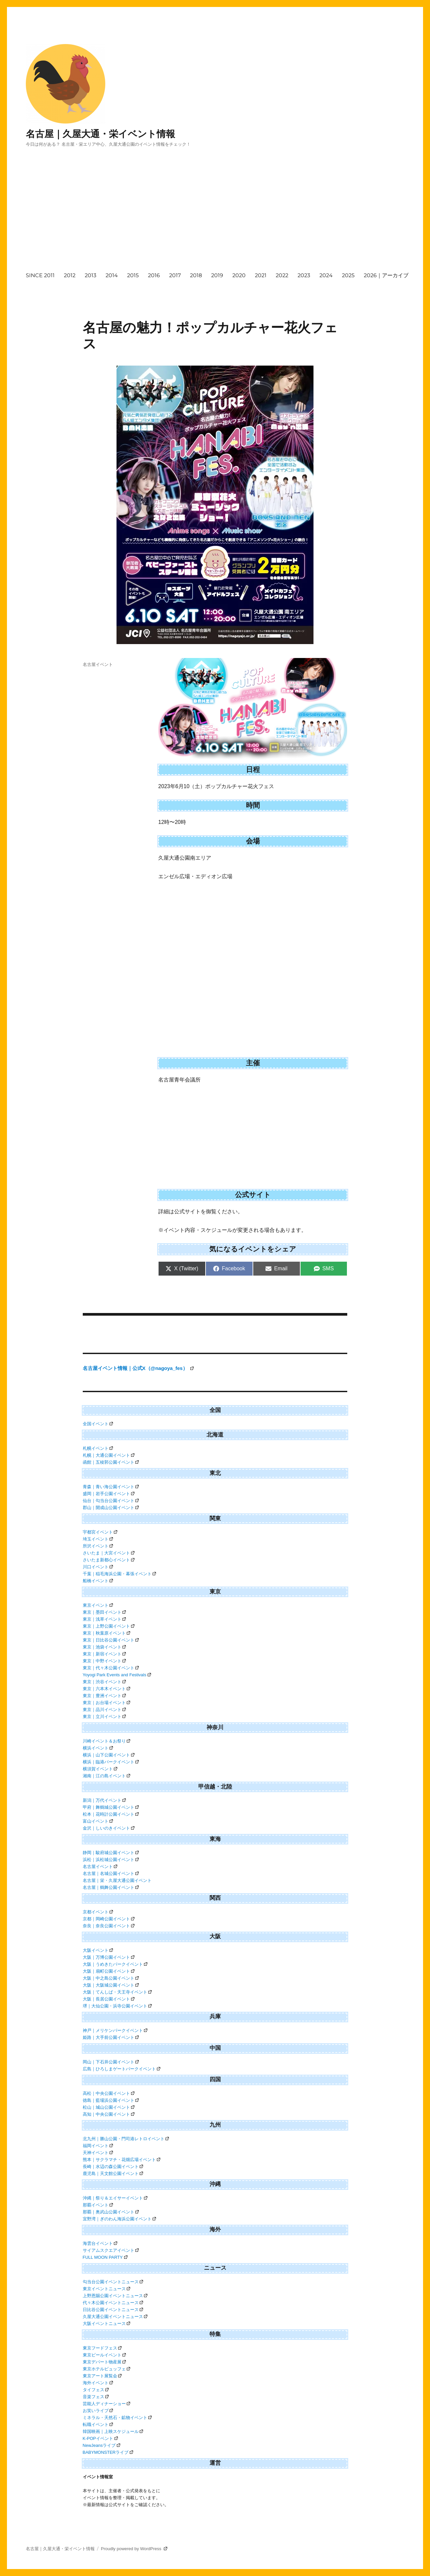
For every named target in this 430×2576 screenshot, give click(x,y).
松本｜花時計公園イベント (111, 1814)
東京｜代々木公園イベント (111, 1667)
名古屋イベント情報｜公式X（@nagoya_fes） (138, 1368)
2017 (175, 275)
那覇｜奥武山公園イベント (111, 2211)
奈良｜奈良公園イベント (109, 1925)
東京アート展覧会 (102, 2375)
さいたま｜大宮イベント (109, 1552)
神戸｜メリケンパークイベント (115, 2030)
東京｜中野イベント (104, 1660)
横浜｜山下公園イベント (109, 1754)
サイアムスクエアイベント (111, 2250)
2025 (348, 275)
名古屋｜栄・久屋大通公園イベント (117, 1880)
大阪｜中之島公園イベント (111, 1978)
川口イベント (98, 1566)
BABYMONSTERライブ (108, 2452)
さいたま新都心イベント (109, 1559)
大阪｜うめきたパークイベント (115, 1964)
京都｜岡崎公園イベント (109, 1918)
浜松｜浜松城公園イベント (111, 1859)
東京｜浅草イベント (104, 1619)
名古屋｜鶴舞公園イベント (111, 1887)
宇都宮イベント (100, 1532)
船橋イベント (98, 1580)
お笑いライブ (98, 2410)
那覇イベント (98, 2204)
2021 (260, 275)
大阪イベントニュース (106, 2323)
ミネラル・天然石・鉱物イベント (117, 2417)
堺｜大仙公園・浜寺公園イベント (117, 2005)
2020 (239, 275)
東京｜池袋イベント (104, 1646)
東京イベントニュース (106, 2288)
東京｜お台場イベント (106, 1702)
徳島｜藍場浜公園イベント (111, 2100)
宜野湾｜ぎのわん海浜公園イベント (119, 2218)
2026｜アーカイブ (386, 275)
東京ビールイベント (104, 2354)
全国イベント (98, 1423)
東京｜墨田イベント (104, 1612)
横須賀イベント (100, 1768)
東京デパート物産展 (104, 2361)
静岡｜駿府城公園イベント (111, 1852)
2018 (196, 275)
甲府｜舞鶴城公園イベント (111, 1807)
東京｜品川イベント (104, 1709)
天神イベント (98, 2152)
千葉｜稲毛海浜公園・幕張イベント (119, 1573)
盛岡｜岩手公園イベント (109, 1493)
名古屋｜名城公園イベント (111, 1873)
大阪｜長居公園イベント (109, 1998)
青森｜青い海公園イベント (111, 1486)
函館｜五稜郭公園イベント (111, 1462)
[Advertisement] (225, 215)
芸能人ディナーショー (106, 2403)
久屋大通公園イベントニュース (115, 2316)
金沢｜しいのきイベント (109, 1828)
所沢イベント (98, 1545)
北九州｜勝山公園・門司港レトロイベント (126, 2138)
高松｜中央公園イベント (109, 2093)
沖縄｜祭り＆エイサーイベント (115, 2198)
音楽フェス (96, 2396)
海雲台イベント (100, 2243)
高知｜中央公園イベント (109, 2114)
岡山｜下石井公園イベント (111, 2061)
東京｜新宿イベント (104, 1653)
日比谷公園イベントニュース (113, 2309)
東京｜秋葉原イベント (106, 1633)
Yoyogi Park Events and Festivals (117, 1674)
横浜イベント (98, 1747)
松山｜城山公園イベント (109, 2107)
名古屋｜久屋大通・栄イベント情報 (100, 133)
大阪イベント (98, 1950)
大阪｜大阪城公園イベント (111, 1985)
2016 (154, 275)
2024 (326, 275)
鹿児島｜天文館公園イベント (113, 2173)
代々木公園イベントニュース (113, 2302)
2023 (304, 275)
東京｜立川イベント (104, 1716)
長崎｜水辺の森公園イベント (113, 2166)
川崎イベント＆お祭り (106, 1741)
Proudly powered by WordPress (134, 2548)
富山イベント (98, 1821)
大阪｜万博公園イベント (109, 1957)
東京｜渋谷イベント (104, 1681)
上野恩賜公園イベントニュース (115, 2295)
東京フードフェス (102, 2348)
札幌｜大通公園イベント (109, 1455)
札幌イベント (98, 1448)
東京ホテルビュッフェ (106, 2368)
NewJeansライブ (101, 2445)
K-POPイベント (100, 2438)
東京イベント (98, 1605)
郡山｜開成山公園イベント (111, 1507)
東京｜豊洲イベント (104, 1695)
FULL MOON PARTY (105, 2257)
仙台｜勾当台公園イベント (111, 1500)
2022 (282, 275)
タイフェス (96, 2389)
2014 (112, 275)
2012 (69, 275)
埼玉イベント (98, 1539)
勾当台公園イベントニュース (113, 2281)
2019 (217, 275)
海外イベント (98, 2382)
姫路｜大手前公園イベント (111, 2037)
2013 (90, 275)
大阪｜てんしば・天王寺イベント (117, 1992)
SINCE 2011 (40, 275)
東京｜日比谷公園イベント (111, 1640)
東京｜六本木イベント (106, 1688)
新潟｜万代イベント (104, 1800)
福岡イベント (98, 2145)
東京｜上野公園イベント (109, 1626)
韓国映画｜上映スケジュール (113, 2431)
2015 (133, 275)
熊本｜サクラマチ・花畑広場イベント (122, 2159)
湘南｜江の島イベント (106, 1775)
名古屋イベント (98, 664)
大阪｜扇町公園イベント (109, 1971)
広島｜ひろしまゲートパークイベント (122, 2068)
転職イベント (98, 2424)
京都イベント (98, 1911)
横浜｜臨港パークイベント (111, 1761)
